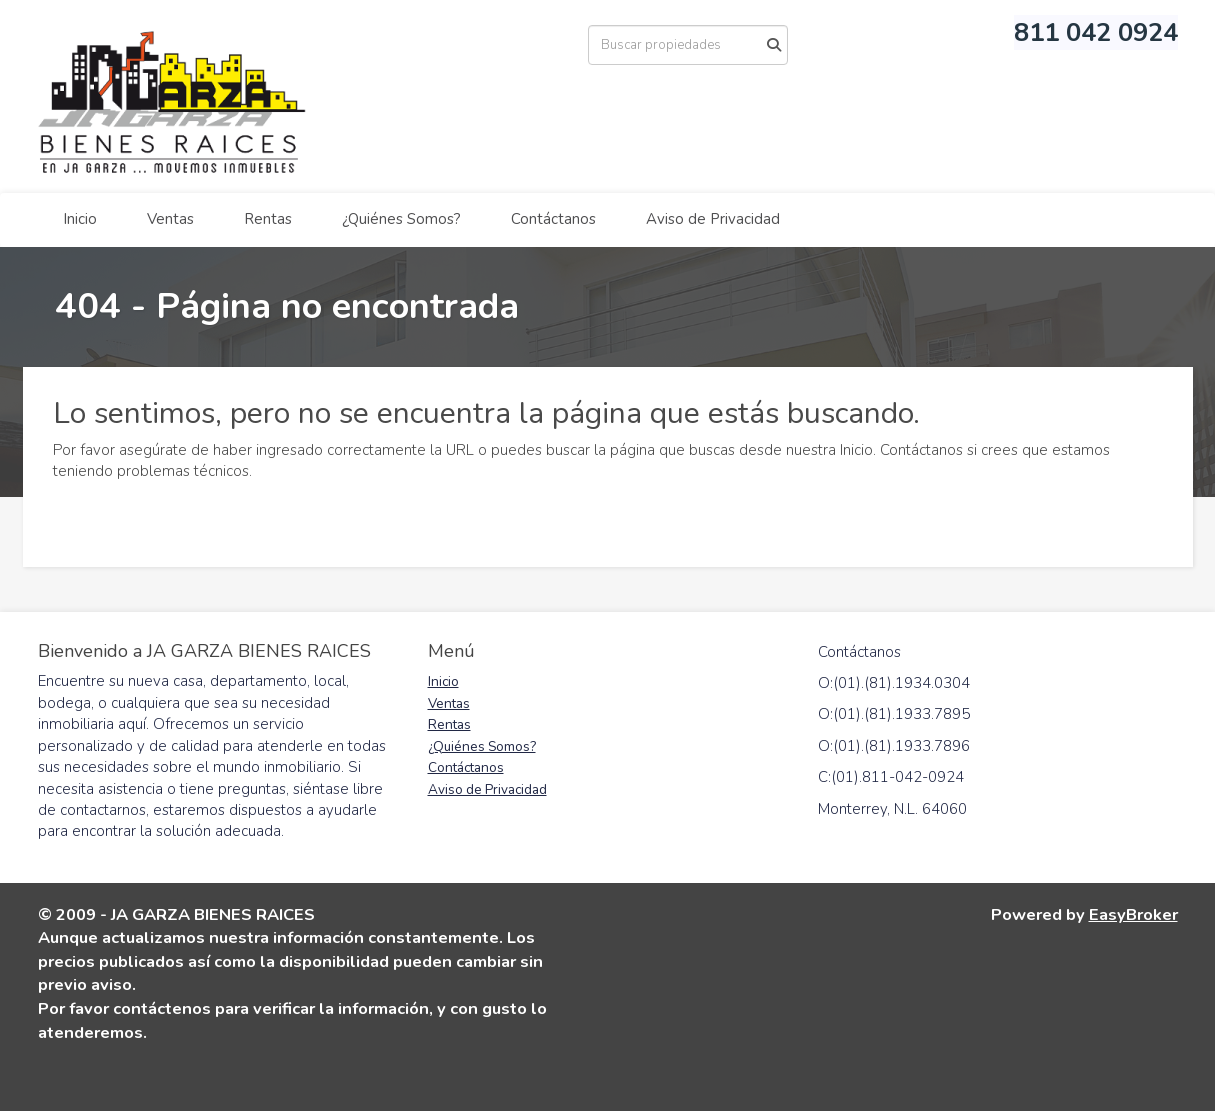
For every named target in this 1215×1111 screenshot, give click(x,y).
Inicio (80, 219)
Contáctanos (553, 219)
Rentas (268, 219)
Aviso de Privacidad (713, 219)
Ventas (170, 219)
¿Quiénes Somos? (401, 219)
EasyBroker (1133, 914)
